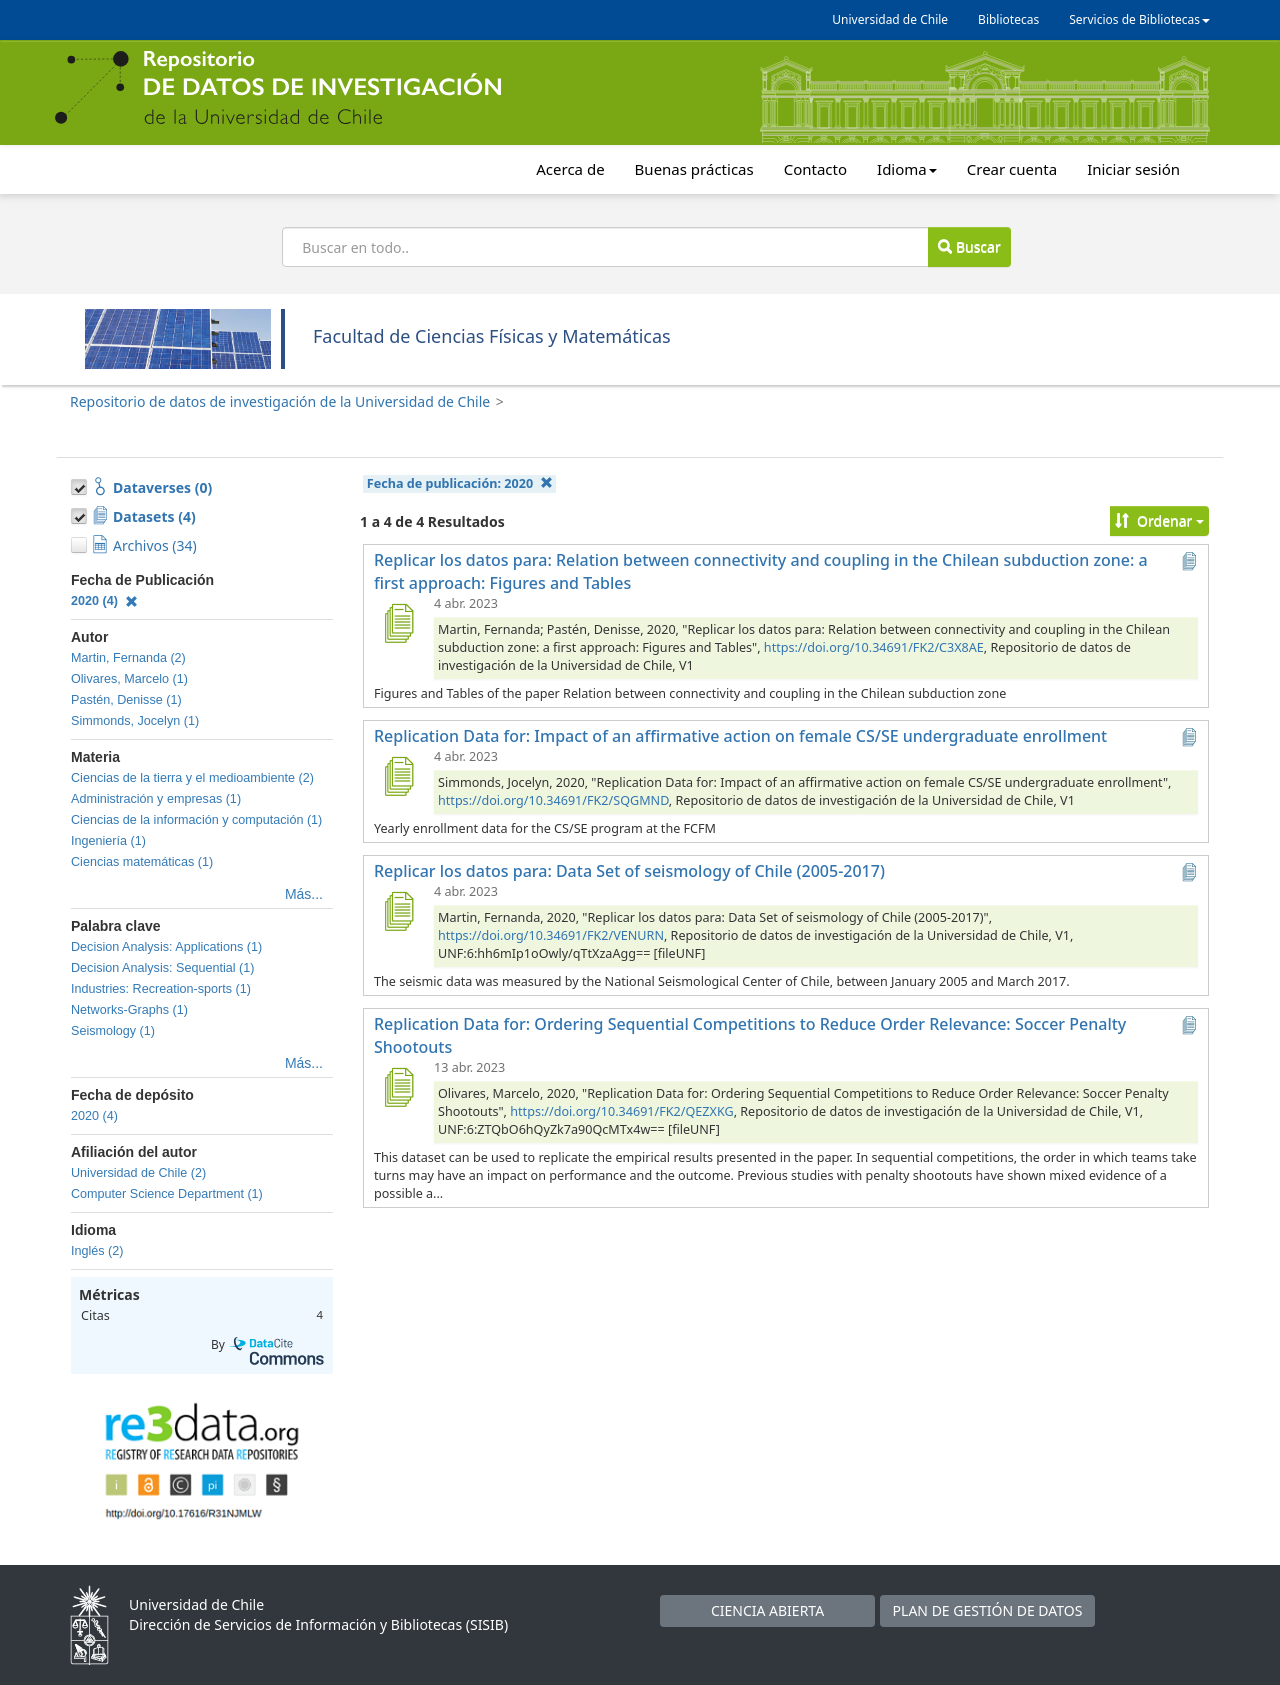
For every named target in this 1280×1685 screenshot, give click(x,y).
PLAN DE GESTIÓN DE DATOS (988, 1610)
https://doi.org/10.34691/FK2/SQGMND (553, 800)
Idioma (907, 169)
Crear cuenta (1012, 169)
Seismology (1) (113, 1031)
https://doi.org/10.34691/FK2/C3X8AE (874, 647)
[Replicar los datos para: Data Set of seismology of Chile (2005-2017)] (398, 911)
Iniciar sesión (1133, 169)
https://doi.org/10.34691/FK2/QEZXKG (621, 1111)
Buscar (969, 246)
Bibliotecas (1008, 19)
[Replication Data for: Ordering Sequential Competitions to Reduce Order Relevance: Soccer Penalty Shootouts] (398, 1087)
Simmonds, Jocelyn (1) (135, 721)
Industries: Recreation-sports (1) (161, 989)
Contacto (815, 169)
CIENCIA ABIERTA (767, 1610)
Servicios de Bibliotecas (1139, 19)
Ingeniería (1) (108, 841)
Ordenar (1159, 520)
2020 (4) (104, 601)
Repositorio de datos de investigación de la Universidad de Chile (280, 401)
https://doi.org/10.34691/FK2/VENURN (551, 935)
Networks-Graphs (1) (129, 1010)
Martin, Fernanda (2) (128, 658)
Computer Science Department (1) (167, 1194)
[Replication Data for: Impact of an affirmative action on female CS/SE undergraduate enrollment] (398, 776)
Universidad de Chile (890, 19)
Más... (304, 894)
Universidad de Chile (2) (138, 1173)
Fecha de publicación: (460, 483)
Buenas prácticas (694, 169)
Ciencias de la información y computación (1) (196, 820)
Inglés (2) (97, 1251)
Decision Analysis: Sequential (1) (162, 968)
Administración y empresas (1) (156, 799)
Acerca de (570, 169)
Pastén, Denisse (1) (126, 700)
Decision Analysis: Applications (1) (166, 947)
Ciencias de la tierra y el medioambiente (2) (192, 778)
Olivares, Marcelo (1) (129, 679)
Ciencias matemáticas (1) (142, 862)
